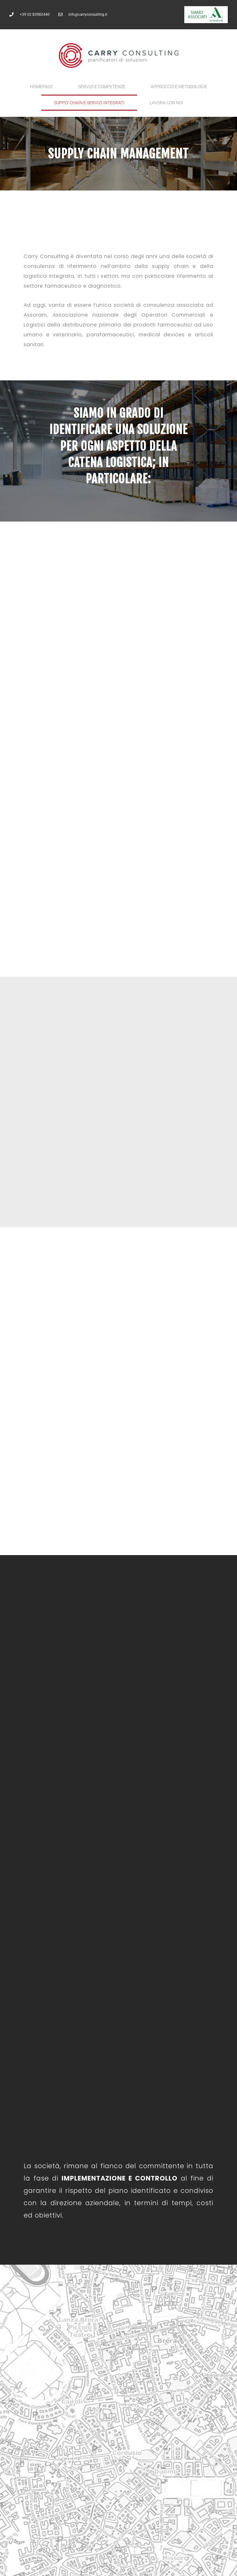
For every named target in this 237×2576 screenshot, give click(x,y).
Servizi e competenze (101, 86)
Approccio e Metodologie (179, 86)
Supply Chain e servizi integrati (89, 102)
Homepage (41, 86)
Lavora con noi (166, 102)
